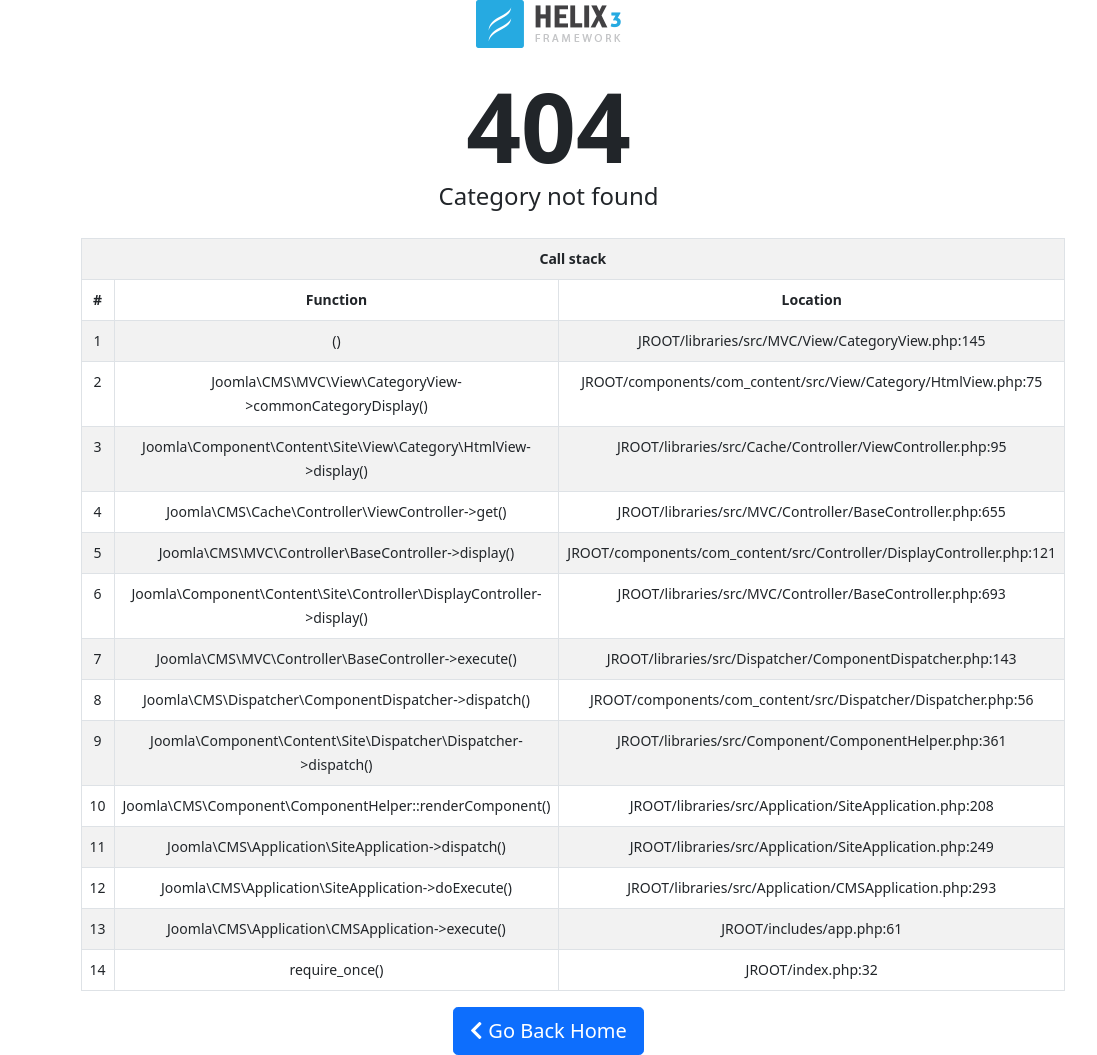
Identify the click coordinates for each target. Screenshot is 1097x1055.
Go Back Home (548, 1030)
